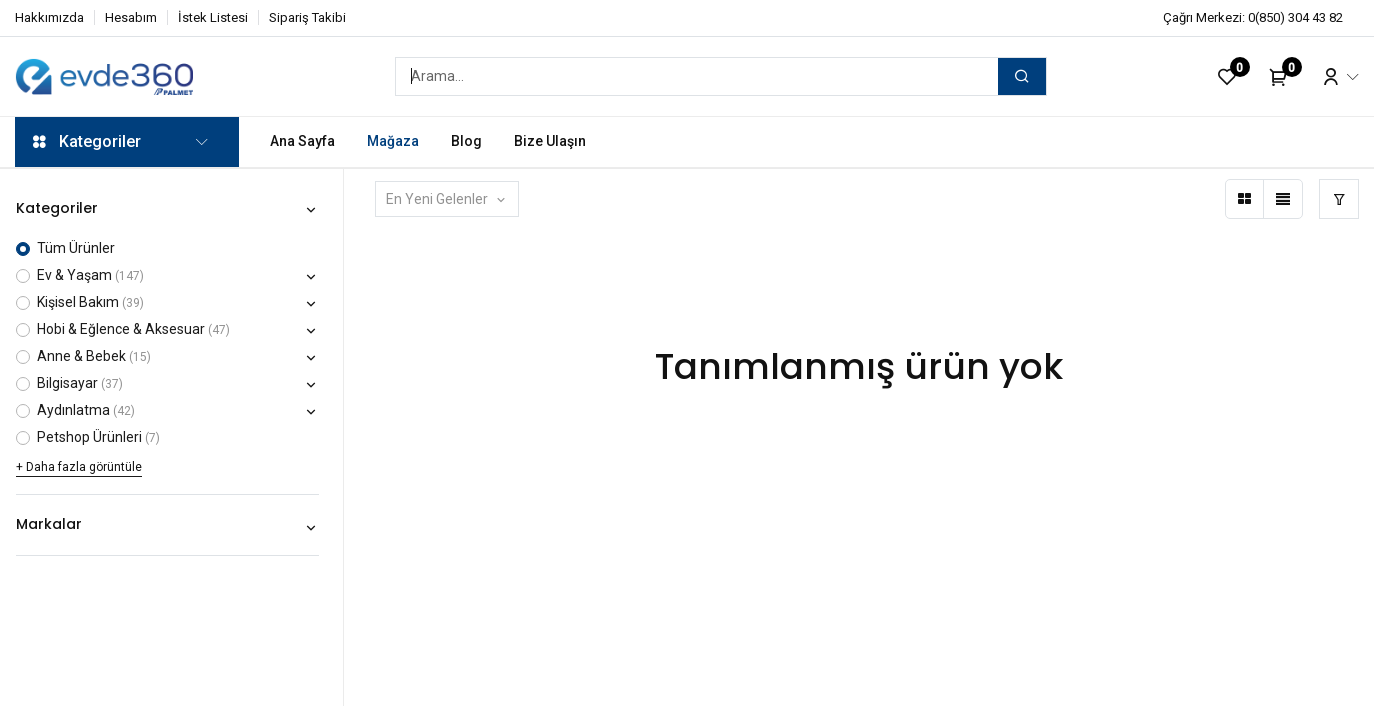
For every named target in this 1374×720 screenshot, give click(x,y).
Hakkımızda (49, 17)
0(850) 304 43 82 (1295, 17)
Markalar (49, 524)
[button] (447, 199)
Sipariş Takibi (307, 17)
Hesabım (131, 17)
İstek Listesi (213, 17)
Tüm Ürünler (76, 248)
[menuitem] (302, 141)
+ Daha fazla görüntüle (79, 467)
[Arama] (1022, 76)
